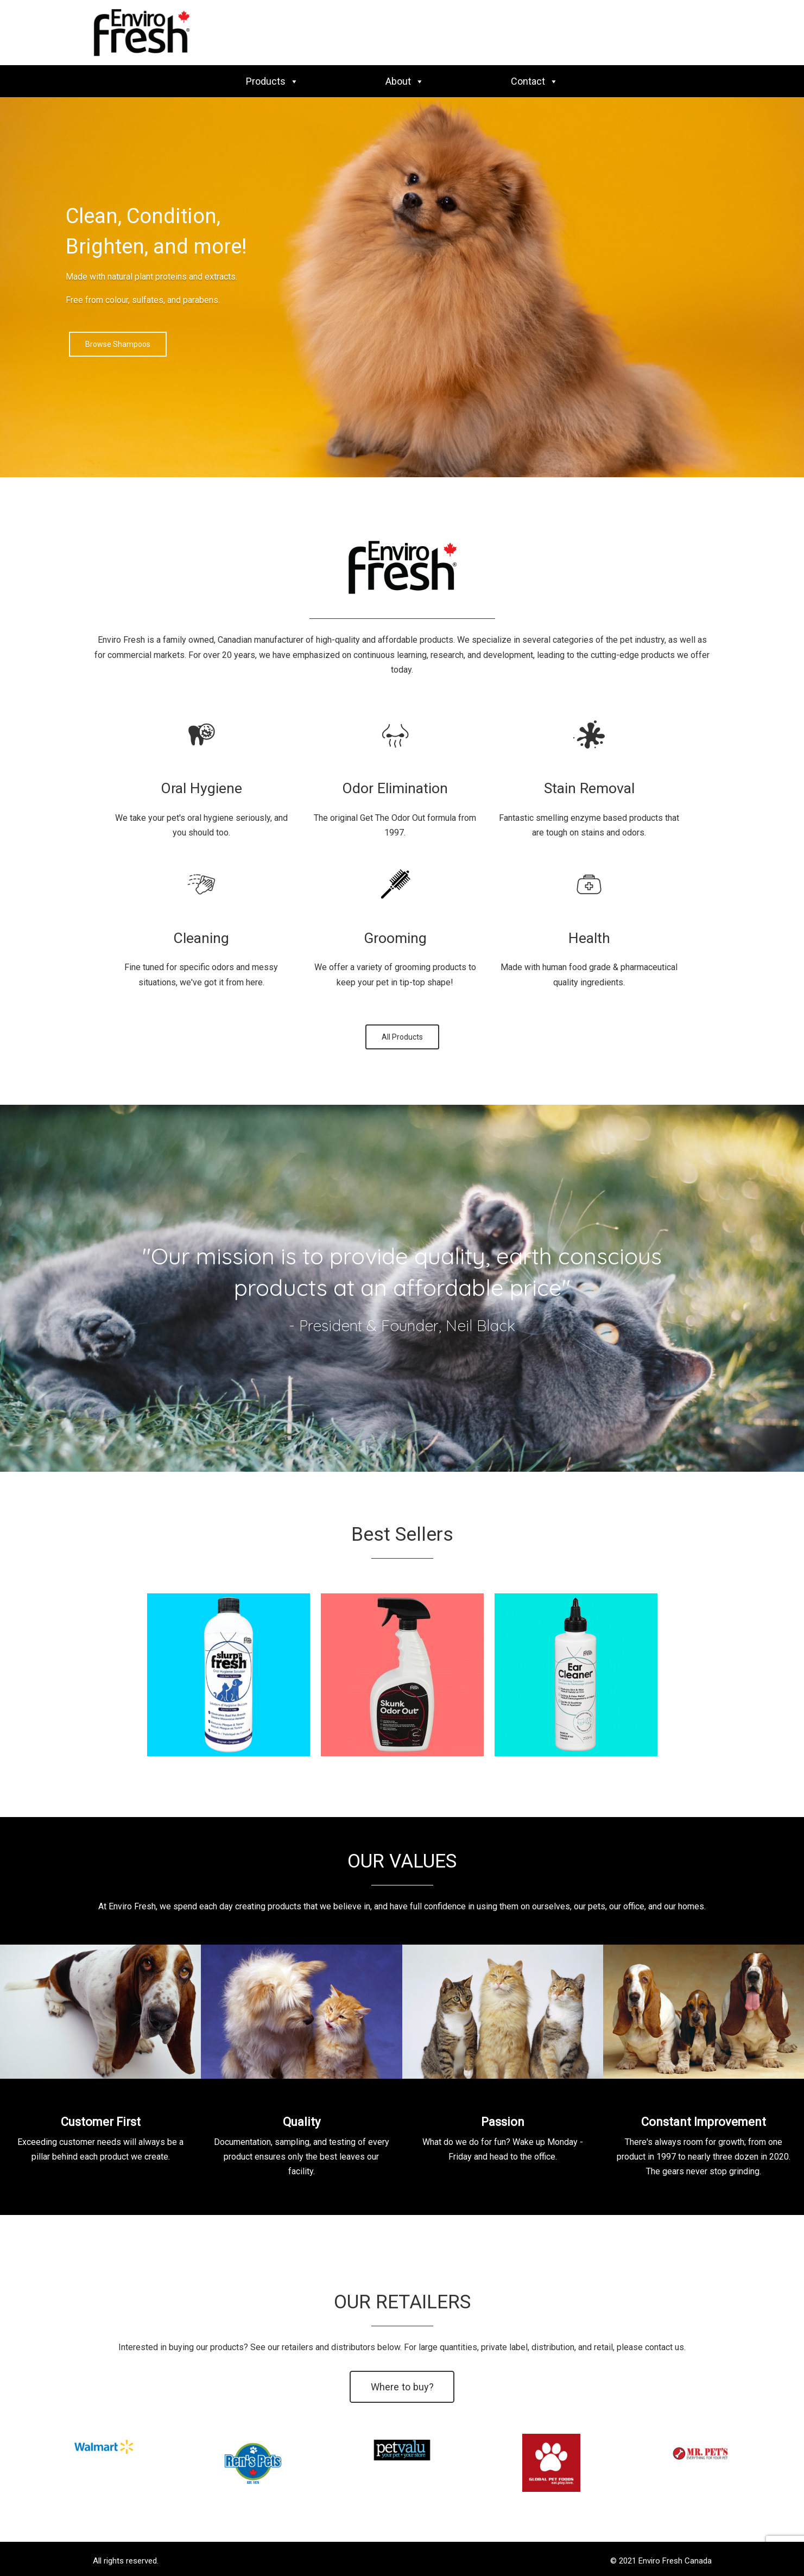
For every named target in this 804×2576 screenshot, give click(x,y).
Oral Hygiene (201, 788)
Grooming (395, 937)
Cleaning (201, 937)
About (404, 81)
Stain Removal (589, 788)
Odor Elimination (395, 788)
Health (589, 937)
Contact (534, 81)
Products (272, 81)
